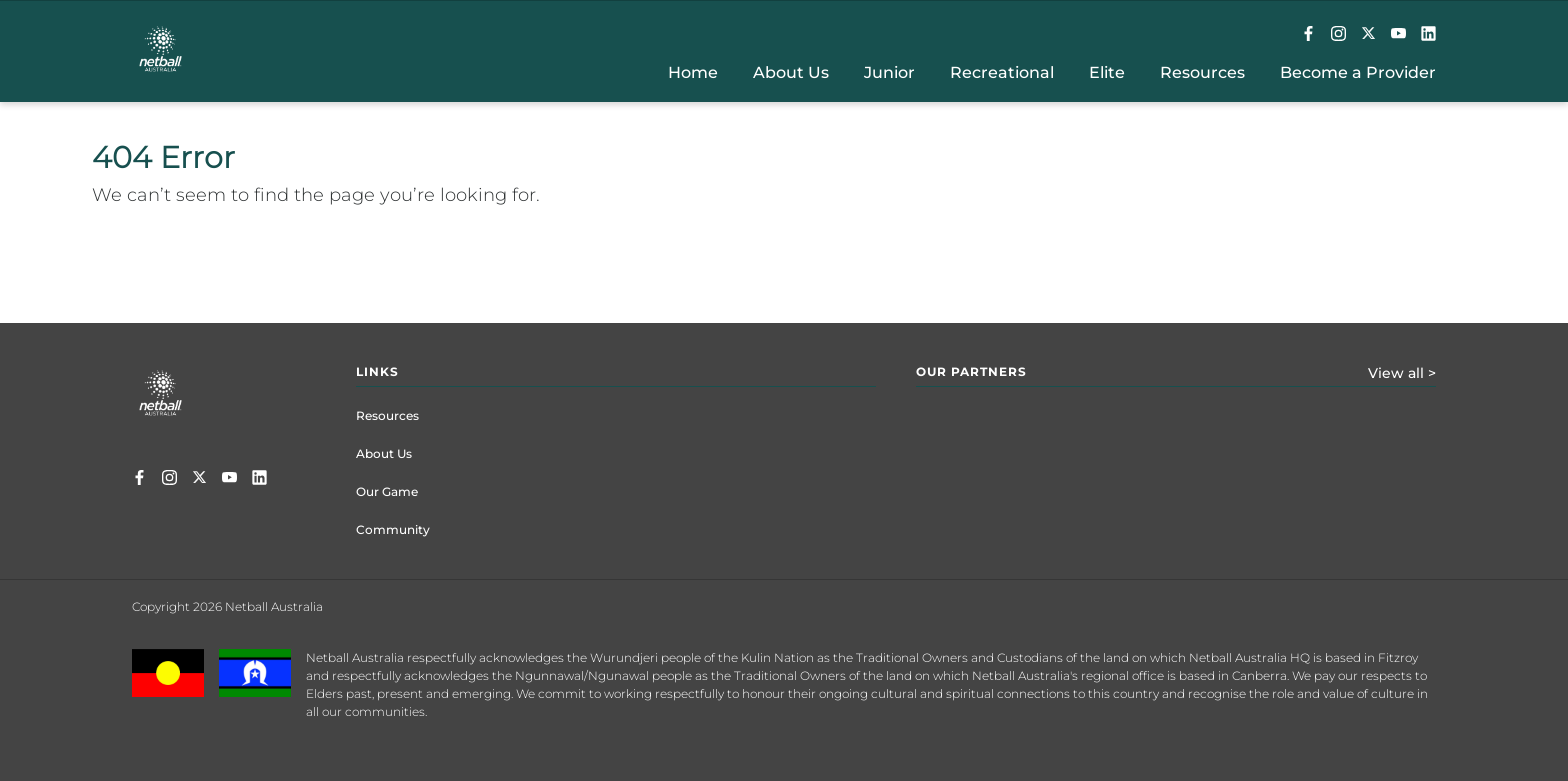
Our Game (387, 491)
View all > (1402, 373)
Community (393, 529)
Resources (387, 415)
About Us (384, 453)
